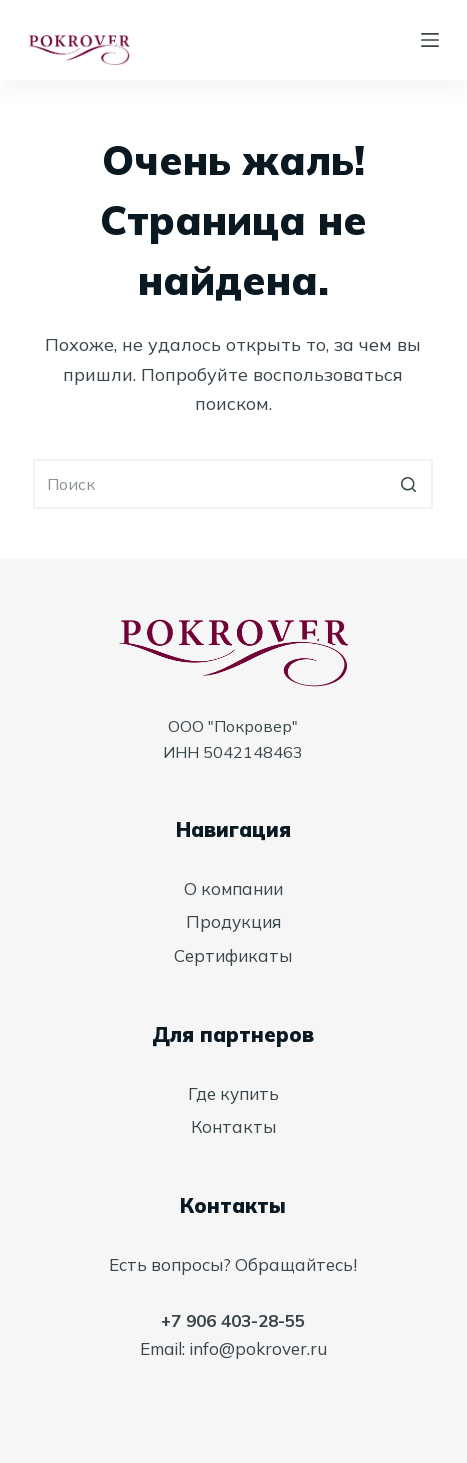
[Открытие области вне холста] (430, 40)
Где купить (233, 1093)
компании (242, 888)
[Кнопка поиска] (408, 484)
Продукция (233, 921)
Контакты (233, 1126)
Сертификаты (233, 955)
